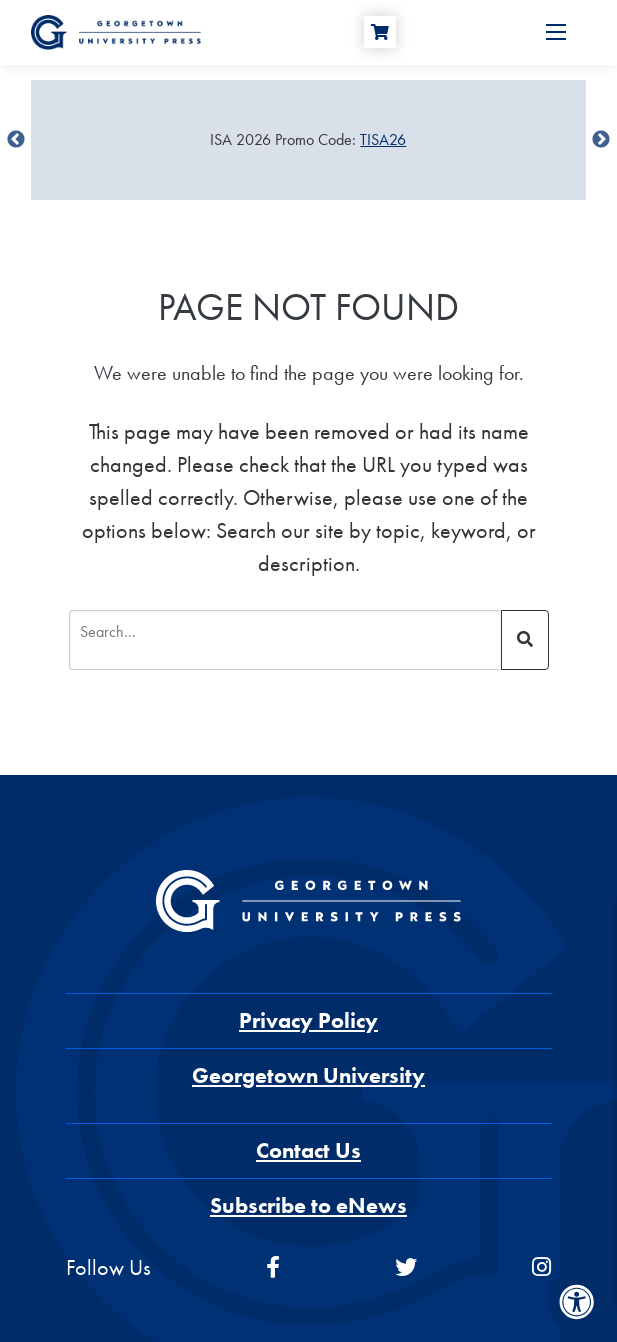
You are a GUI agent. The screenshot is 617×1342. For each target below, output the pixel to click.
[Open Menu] (556, 32)
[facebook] (273, 1267)
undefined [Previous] (16, 140)
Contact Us (308, 1150)
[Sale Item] (308, 140)
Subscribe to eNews (308, 1205)
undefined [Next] (601, 140)
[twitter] (406, 1267)
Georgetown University (308, 1075)
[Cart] (380, 32)
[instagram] (541, 1267)
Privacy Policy (308, 1020)
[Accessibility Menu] (577, 1302)
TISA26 (383, 139)
